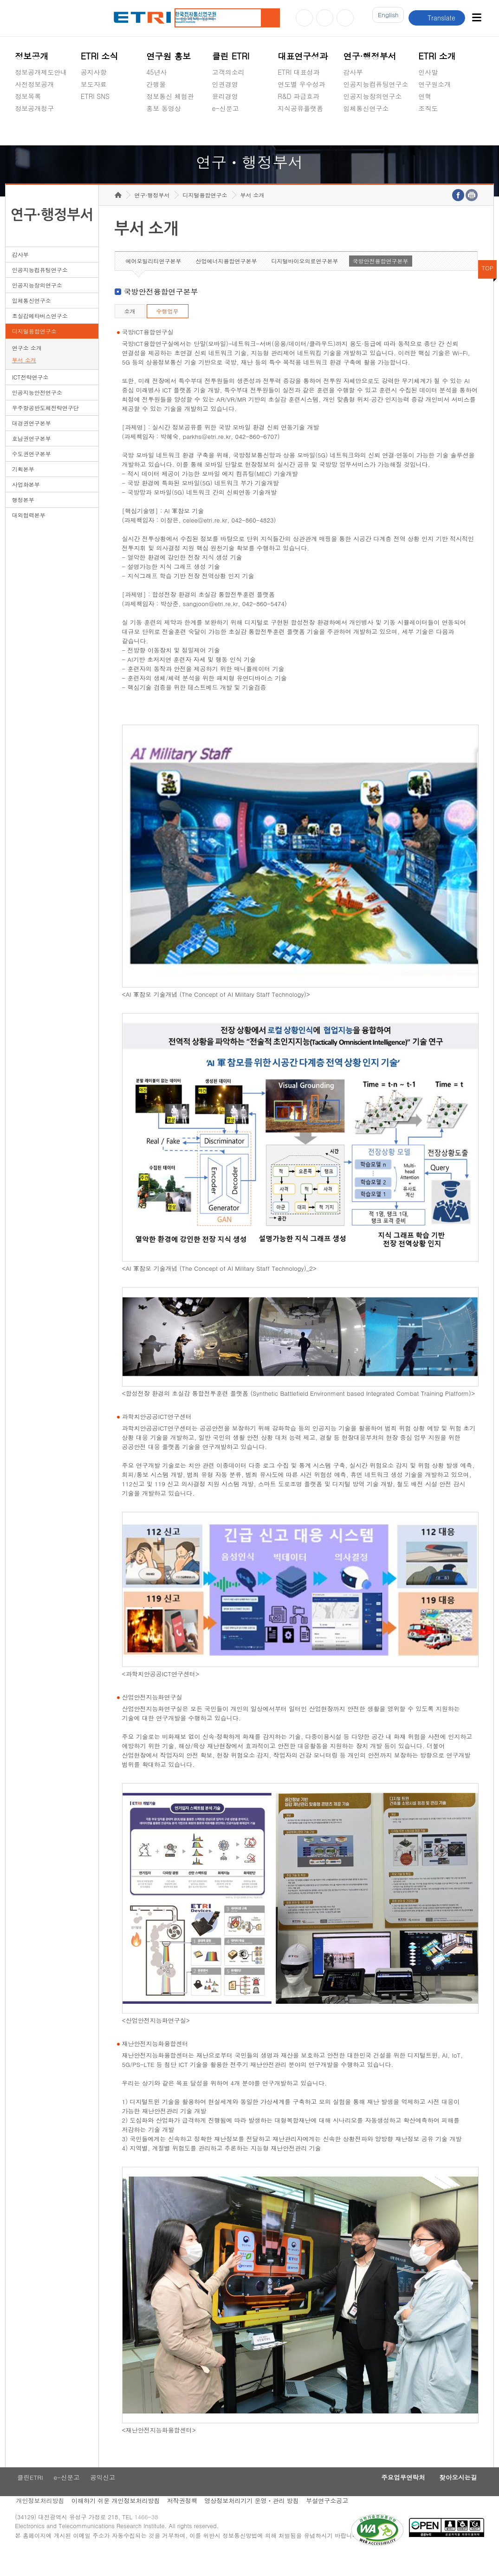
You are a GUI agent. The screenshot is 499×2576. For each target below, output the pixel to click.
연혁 (424, 96)
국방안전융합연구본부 (380, 280)
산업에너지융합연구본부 (226, 280)
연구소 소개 (27, 367)
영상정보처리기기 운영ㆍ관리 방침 (257, 2521)
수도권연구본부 (31, 473)
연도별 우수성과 (301, 84)
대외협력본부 (28, 534)
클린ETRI (28, 2497)
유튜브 (304, 17)
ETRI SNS (95, 96)
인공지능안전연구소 (37, 412)
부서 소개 (24, 379)
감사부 (353, 72)
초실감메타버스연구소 (375, 130)
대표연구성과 (303, 56)
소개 (130, 330)
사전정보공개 (34, 84)
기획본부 (23, 488)
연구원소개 (434, 84)
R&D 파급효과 (298, 96)
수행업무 (167, 330)
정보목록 (28, 96)
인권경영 (225, 84)
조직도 (428, 108)
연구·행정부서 (369, 56)
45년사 (156, 72)
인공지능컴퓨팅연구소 (375, 84)
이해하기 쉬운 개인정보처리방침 (116, 2521)
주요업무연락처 (393, 2497)
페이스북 (345, 17)
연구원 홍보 (168, 56)
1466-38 (151, 2540)
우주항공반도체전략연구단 (45, 427)
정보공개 (31, 56)
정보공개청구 (34, 108)
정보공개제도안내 (41, 72)
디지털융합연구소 (34, 350)
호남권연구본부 (31, 458)
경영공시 (28, 130)
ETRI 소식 (99, 56)
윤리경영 (225, 96)
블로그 (324, 17)
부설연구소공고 (335, 2521)
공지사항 (94, 72)
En (385, 18)
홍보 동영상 (163, 108)
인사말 (428, 72)
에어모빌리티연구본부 (153, 280)
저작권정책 (185, 2521)
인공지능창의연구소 (372, 96)
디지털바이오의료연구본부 (305, 280)
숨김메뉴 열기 (19, 119)
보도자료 (94, 84)
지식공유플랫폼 (300, 108)
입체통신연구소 (366, 108)
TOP (487, 287)
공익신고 (225, 130)
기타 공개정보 (439, 130)
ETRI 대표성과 (299, 72)
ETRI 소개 (437, 56)
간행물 (156, 84)
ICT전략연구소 (30, 396)
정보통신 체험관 (170, 96)
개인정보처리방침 (39, 2521)
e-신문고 (225, 108)
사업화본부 (26, 504)
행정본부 (23, 519)
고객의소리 (228, 72)
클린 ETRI (231, 56)
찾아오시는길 (454, 2497)
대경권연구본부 (31, 442)
